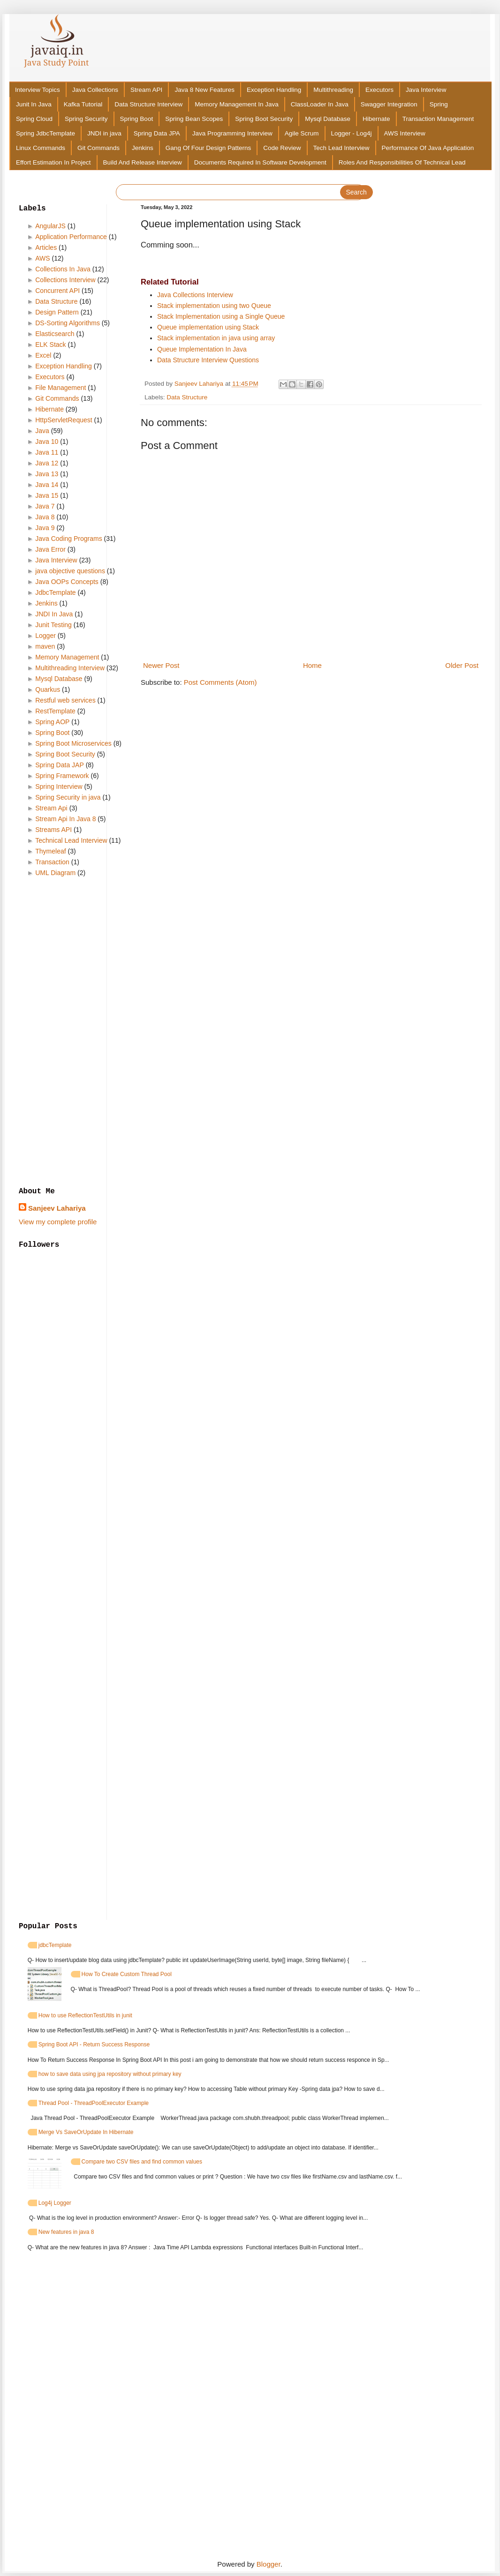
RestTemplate (55, 711)
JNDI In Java (54, 614)
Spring (439, 104)
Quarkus (47, 689)
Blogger (268, 2564)
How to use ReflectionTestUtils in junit (85, 2015)
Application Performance (71, 236)
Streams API (53, 829)
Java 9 (44, 528)
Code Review (282, 147)
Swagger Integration (389, 104)
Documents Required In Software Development (260, 162)
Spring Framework (62, 775)
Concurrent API (57, 290)
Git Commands (98, 147)
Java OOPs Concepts (66, 581)
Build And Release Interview (142, 162)
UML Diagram (55, 872)
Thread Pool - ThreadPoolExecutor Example (93, 2103)
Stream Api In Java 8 (65, 819)
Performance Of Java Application (428, 147)
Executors (379, 89)
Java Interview (426, 89)
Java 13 (46, 474)
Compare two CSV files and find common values (142, 2161)
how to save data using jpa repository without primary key (110, 2074)
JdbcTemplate (55, 592)
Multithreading (333, 89)
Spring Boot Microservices (73, 743)
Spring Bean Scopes (194, 118)
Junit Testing (53, 625)
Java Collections (95, 89)
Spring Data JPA (157, 133)
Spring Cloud (34, 118)
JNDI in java (104, 133)
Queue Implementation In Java (202, 349)
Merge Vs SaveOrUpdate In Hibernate (86, 2132)
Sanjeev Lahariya (57, 1208)
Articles (46, 247)
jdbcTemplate (55, 1945)
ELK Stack (50, 344)
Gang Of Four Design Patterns (208, 147)
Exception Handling (274, 89)
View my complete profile (58, 1222)
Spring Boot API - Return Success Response (94, 2044)
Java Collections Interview (195, 295)
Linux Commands (40, 147)
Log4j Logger (54, 2203)
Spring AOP (52, 722)
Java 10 (46, 441)
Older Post (461, 665)
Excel (43, 355)
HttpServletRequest (63, 420)
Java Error (50, 549)
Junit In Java (34, 104)
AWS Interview (404, 133)
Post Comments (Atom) (220, 682)
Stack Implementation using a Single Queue (221, 316)
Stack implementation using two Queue (214, 305)
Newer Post (161, 665)
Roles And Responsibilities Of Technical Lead (402, 162)
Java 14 (46, 484)
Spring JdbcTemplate (45, 133)
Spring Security (86, 118)
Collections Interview (65, 280)
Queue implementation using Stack (208, 327)
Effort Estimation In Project (53, 162)
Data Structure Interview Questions (208, 360)
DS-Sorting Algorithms (67, 323)
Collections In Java (63, 269)
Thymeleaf (50, 851)
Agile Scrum (302, 133)
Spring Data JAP (59, 765)
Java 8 (44, 517)
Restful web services (65, 700)
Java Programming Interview (232, 133)
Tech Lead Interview (341, 147)
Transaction (52, 862)
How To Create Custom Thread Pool (127, 1974)
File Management (60, 387)
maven (45, 646)
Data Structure (187, 397)
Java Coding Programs (68, 538)
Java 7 (44, 506)
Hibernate (376, 118)
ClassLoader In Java (319, 104)
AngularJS (50, 226)
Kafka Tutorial (83, 104)
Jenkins (142, 147)
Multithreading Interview (70, 668)
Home (312, 665)
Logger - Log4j (351, 133)
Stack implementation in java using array (216, 338)
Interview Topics (37, 89)
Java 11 (46, 452)
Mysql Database (327, 118)
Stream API (146, 89)
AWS (42, 258)
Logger (45, 635)
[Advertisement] (73, 1032)
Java (42, 430)
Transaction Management (438, 118)
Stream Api (51, 808)
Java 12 (46, 463)
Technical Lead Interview (71, 840)
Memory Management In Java (237, 104)
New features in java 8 (66, 2232)
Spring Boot (136, 118)
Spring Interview (58, 786)
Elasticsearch (54, 333)
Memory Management (67, 657)
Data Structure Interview (148, 104)
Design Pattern (57, 312)
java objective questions (70, 571)
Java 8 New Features (204, 89)
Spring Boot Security (264, 118)
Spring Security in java (67, 797)
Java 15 (46, 495)
